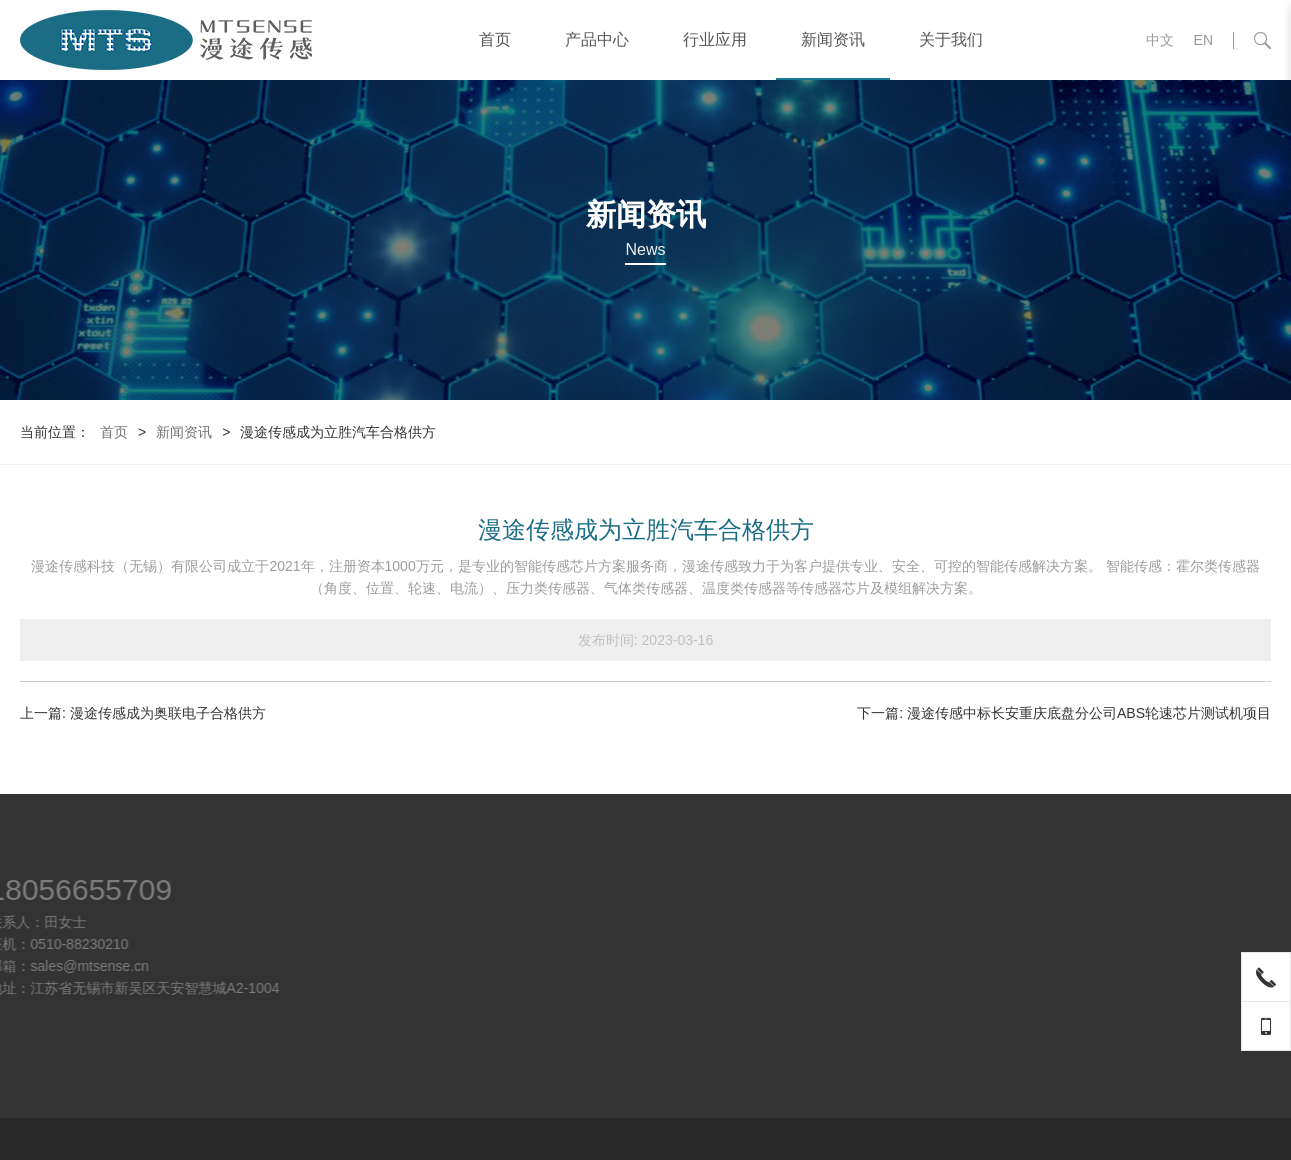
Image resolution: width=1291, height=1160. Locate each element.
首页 (495, 39)
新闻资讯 (833, 39)
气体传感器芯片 (979, 1027)
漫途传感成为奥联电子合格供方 (168, 713)
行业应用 (715, 39)
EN (1203, 40)
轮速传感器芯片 (979, 939)
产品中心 (597, 39)
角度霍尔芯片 (972, 1005)
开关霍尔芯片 (972, 961)
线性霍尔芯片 (972, 983)
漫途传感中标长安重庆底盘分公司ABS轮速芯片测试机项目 (1089, 713)
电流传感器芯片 (979, 917)
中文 (1160, 40)
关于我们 (951, 39)
